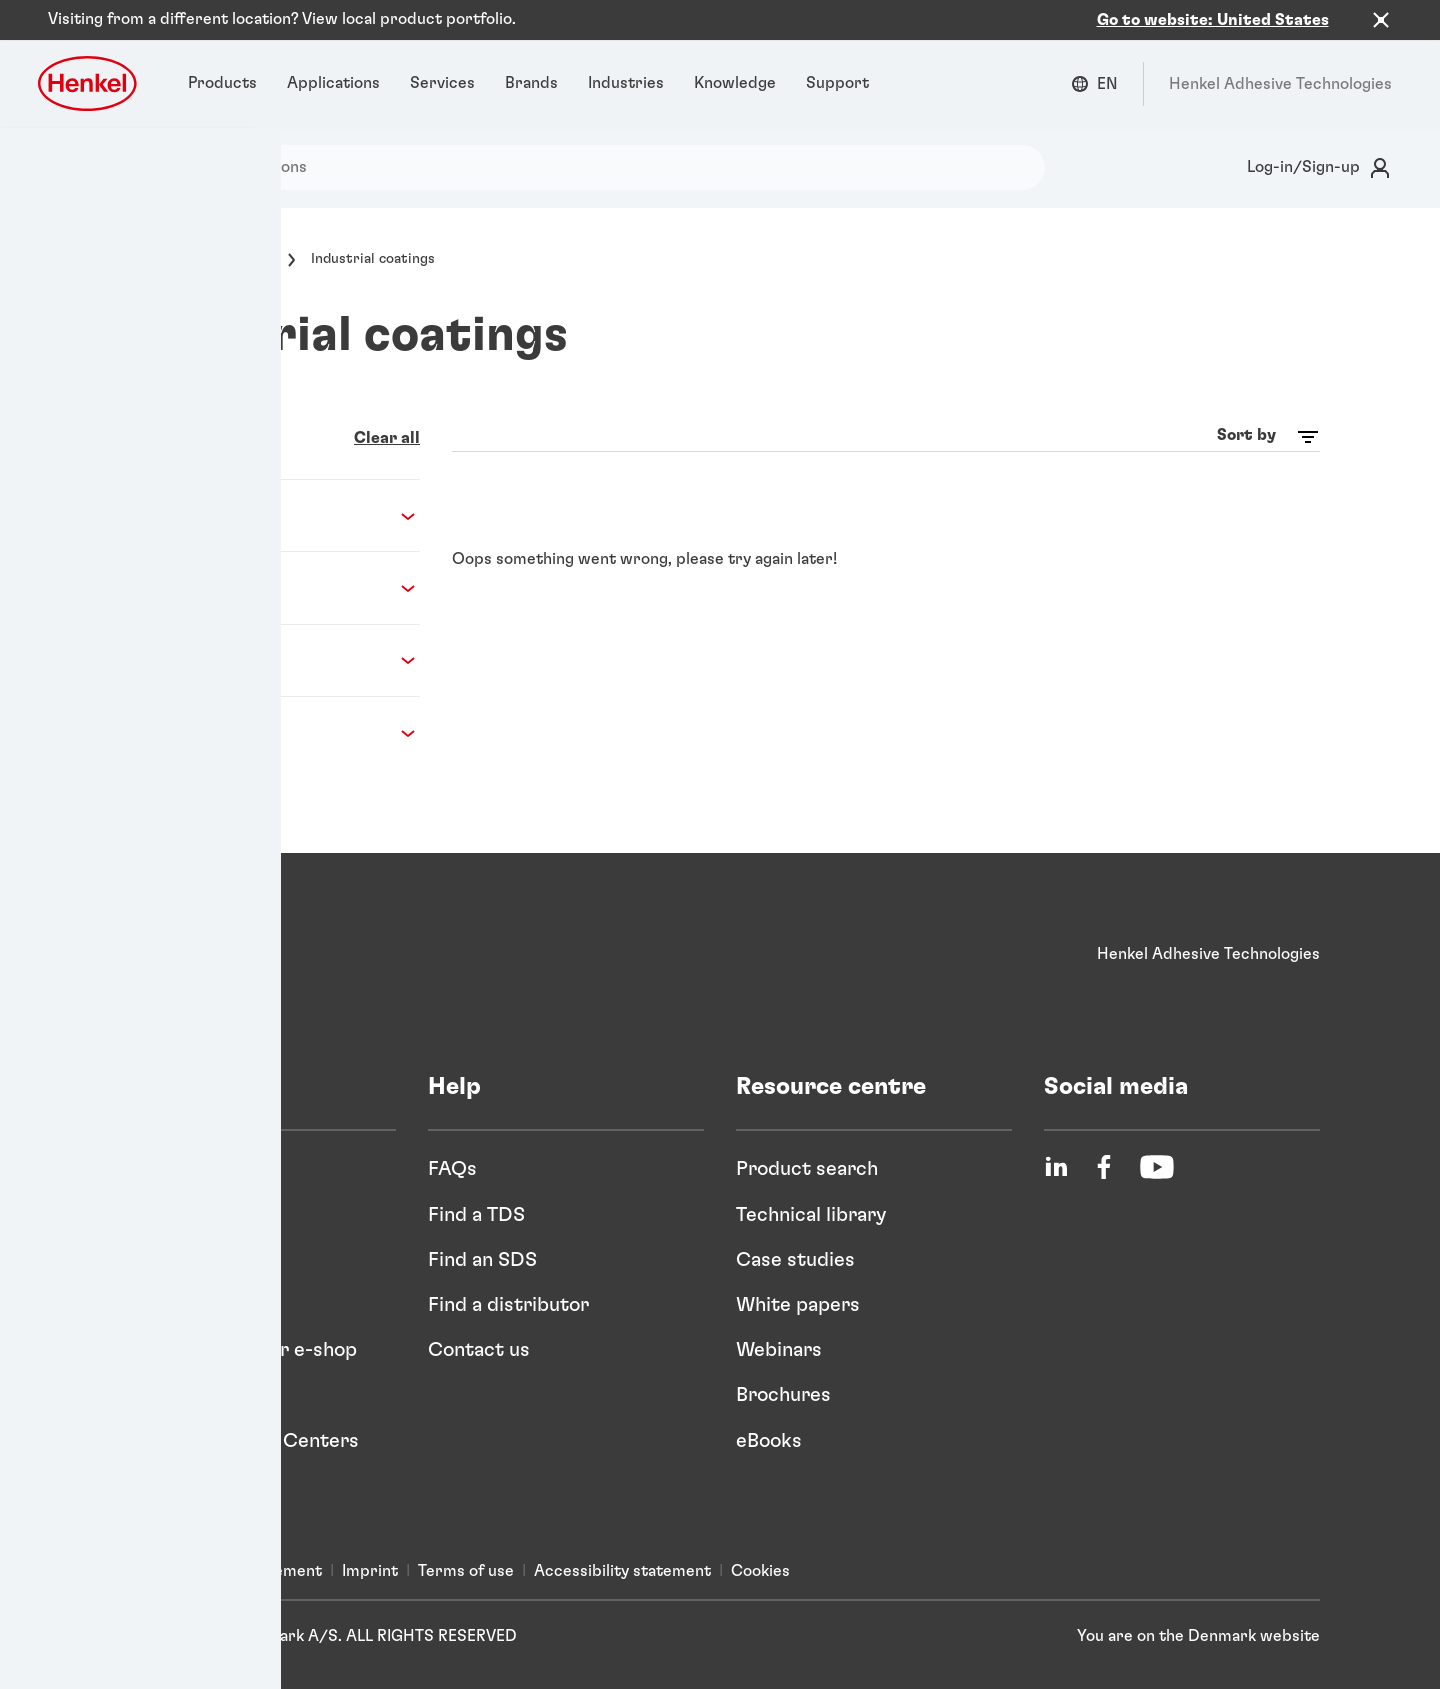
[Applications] (333, 65)
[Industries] (626, 65)
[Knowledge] (735, 65)
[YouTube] (1157, 1149)
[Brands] (531, 65)
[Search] (84, 148)
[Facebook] (1104, 1149)
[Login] (1315, 149)
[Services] (442, 65)
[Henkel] (185, 936)
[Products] (222, 65)
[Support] (837, 65)
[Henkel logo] (89, 64)
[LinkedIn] (1056, 1149)
